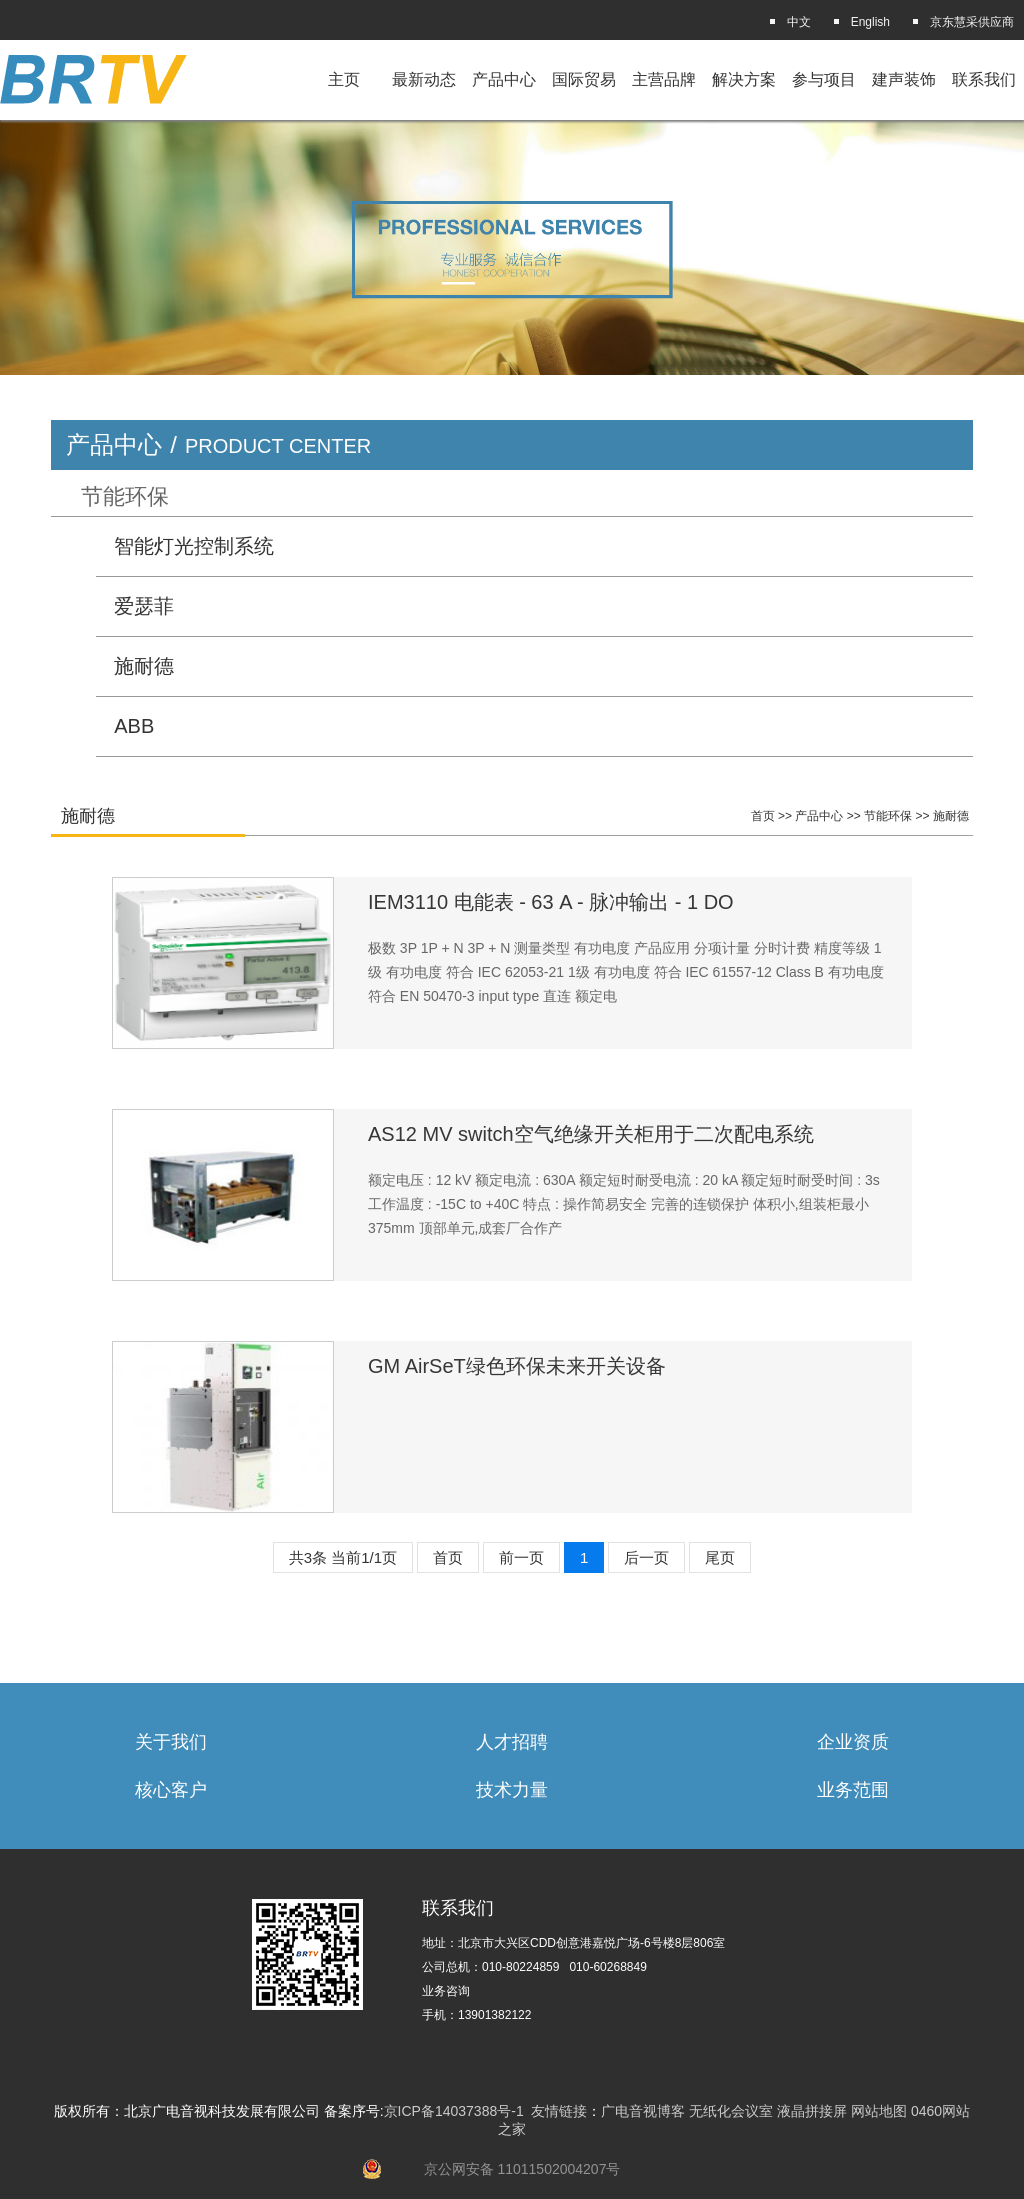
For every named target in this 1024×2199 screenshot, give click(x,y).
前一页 (521, 1557)
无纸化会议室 (731, 2111)
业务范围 (853, 1790)
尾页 (720, 1557)
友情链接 (559, 2111)
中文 (799, 22)
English (870, 22)
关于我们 (171, 1742)
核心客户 (171, 1790)
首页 (763, 816)
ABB (134, 726)
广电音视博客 (643, 2111)
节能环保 (125, 497)
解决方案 (744, 79)
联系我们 (984, 79)
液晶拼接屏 (812, 2111)
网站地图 (879, 2111)
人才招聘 (512, 1742)
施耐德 (144, 666)
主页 (344, 79)
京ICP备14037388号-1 (454, 2111)
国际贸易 (584, 79)
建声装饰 (904, 79)
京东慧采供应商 (972, 22)
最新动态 (424, 79)
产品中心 (504, 79)
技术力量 (512, 1790)
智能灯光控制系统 (194, 546)
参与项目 (824, 79)
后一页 (646, 1557)
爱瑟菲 (144, 606)
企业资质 (853, 1742)
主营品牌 (664, 79)
